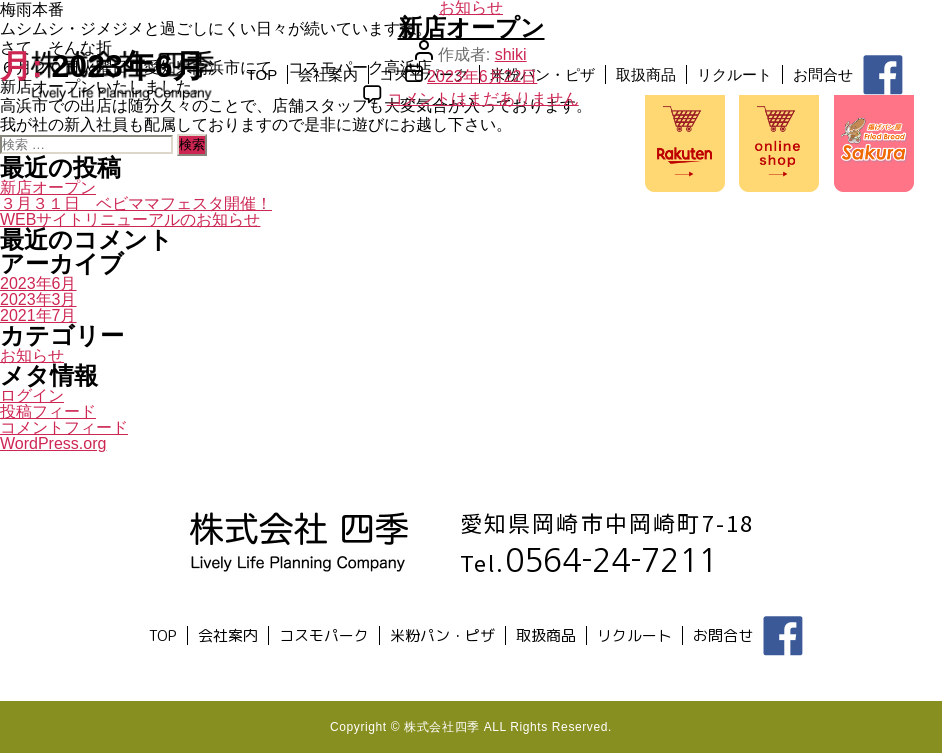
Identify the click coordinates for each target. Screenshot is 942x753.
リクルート (546, 178)
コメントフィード (64, 427)
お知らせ (32, 355)
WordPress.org (53, 443)
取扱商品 (458, 178)
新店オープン (471, 27)
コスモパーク (236, 178)
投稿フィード (48, 411)
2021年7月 (38, 315)
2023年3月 (38, 299)
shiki (511, 54)
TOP (73, 178)
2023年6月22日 (482, 76)
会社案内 (140, 178)
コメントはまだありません (483, 98)
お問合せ (635, 178)
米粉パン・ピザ (354, 178)
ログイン (32, 395)
